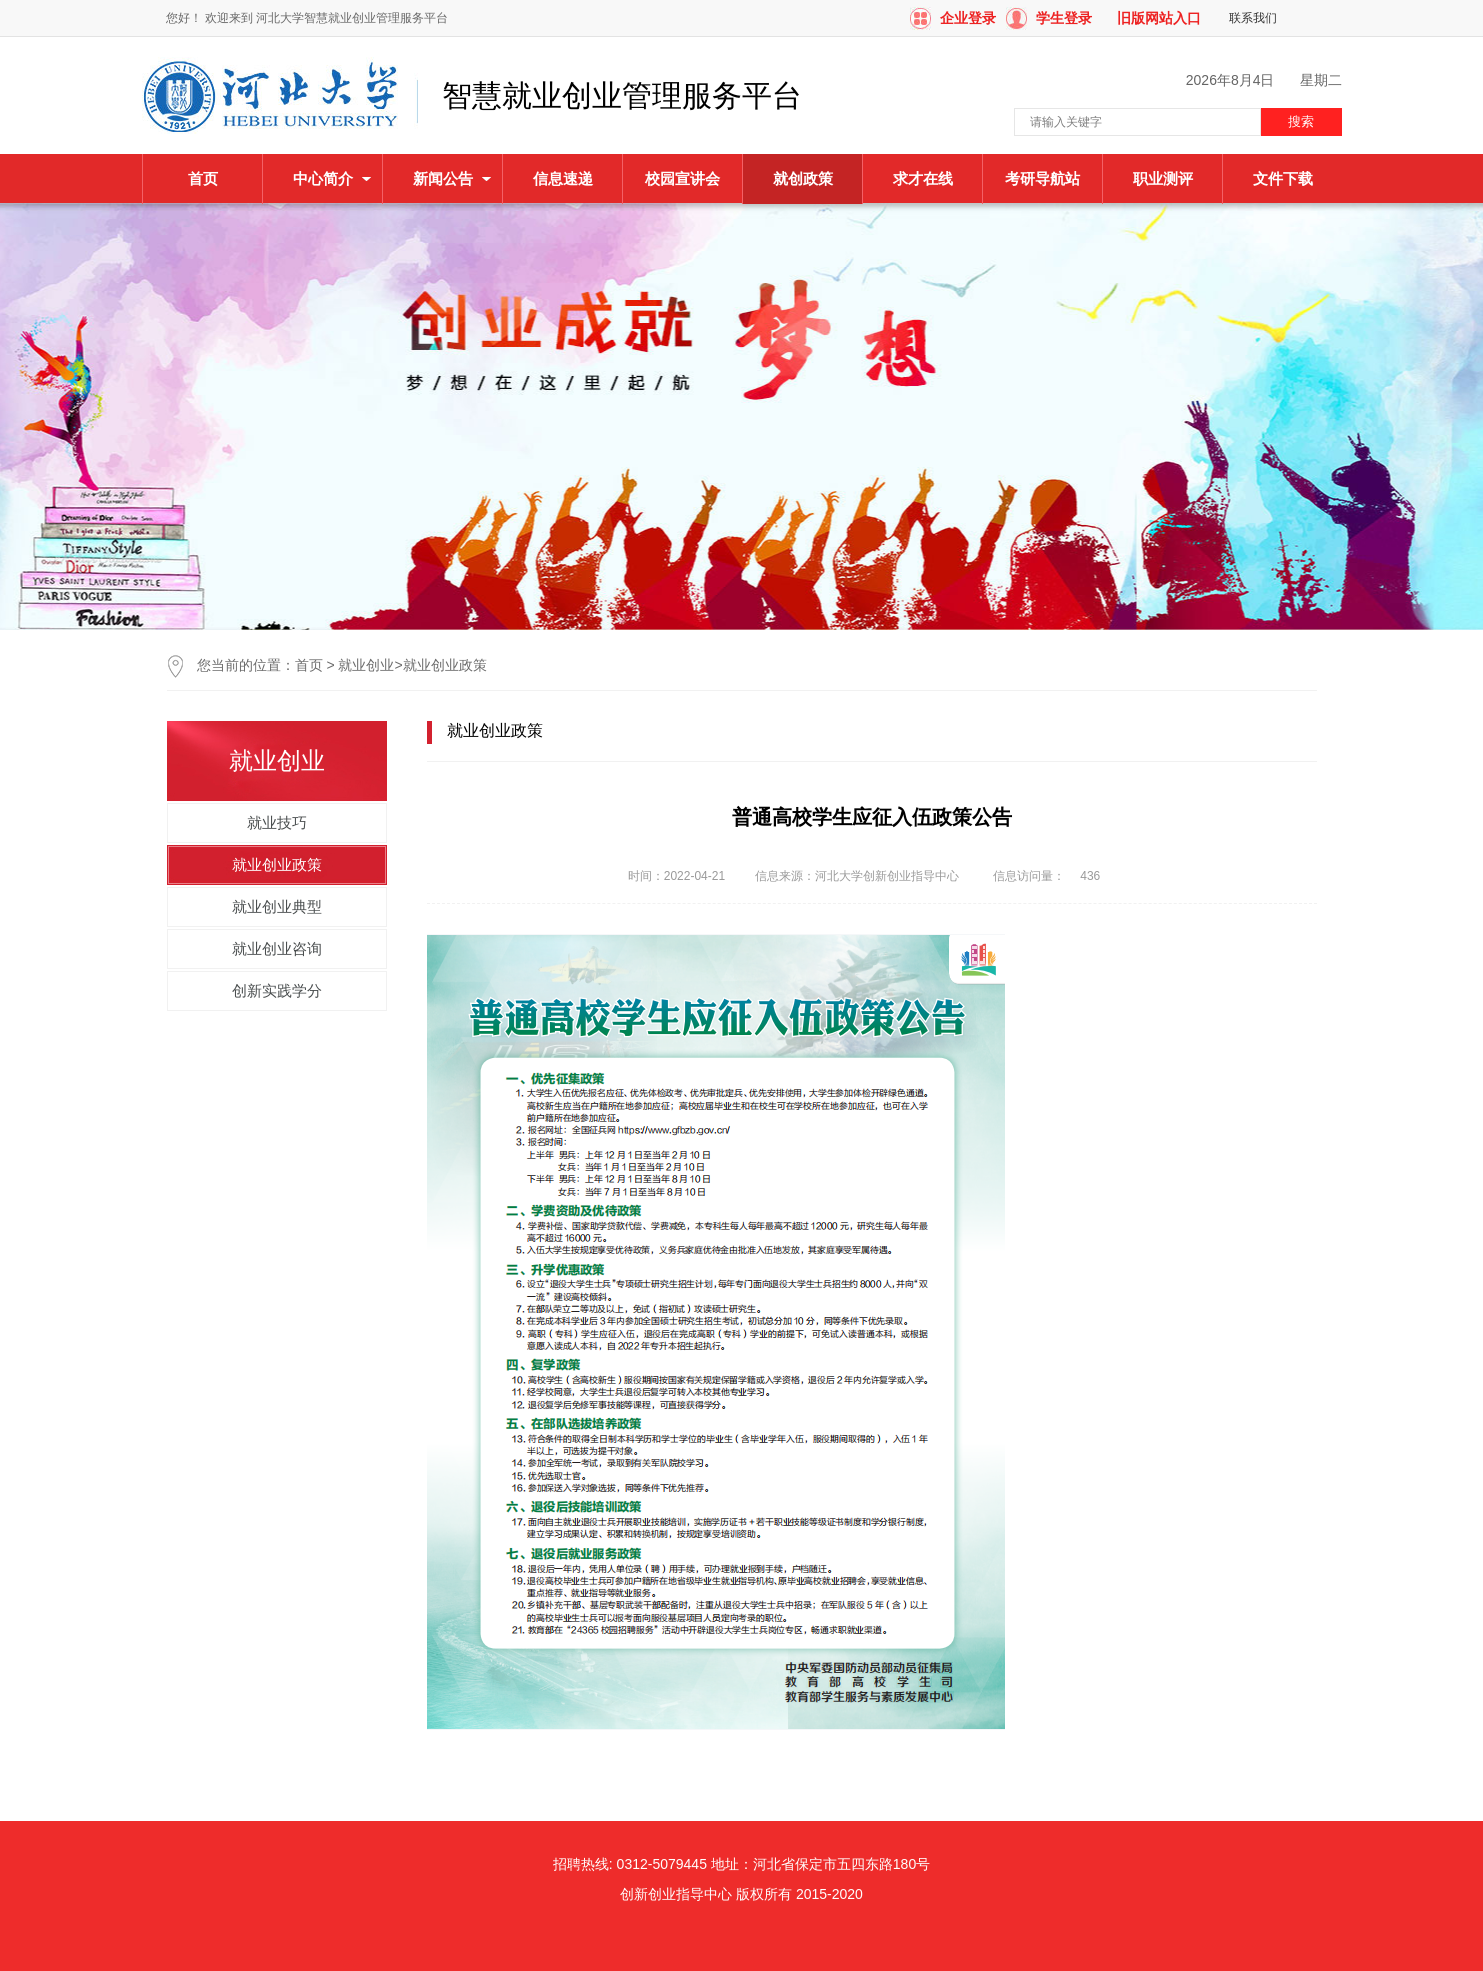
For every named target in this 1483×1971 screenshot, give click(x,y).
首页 (203, 178)
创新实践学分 (277, 990)
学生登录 (1064, 18)
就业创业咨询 (277, 948)
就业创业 (366, 665)
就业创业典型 (277, 906)
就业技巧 (277, 822)
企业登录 (968, 18)
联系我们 (1253, 18)
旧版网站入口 (1159, 18)
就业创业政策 (445, 665)
